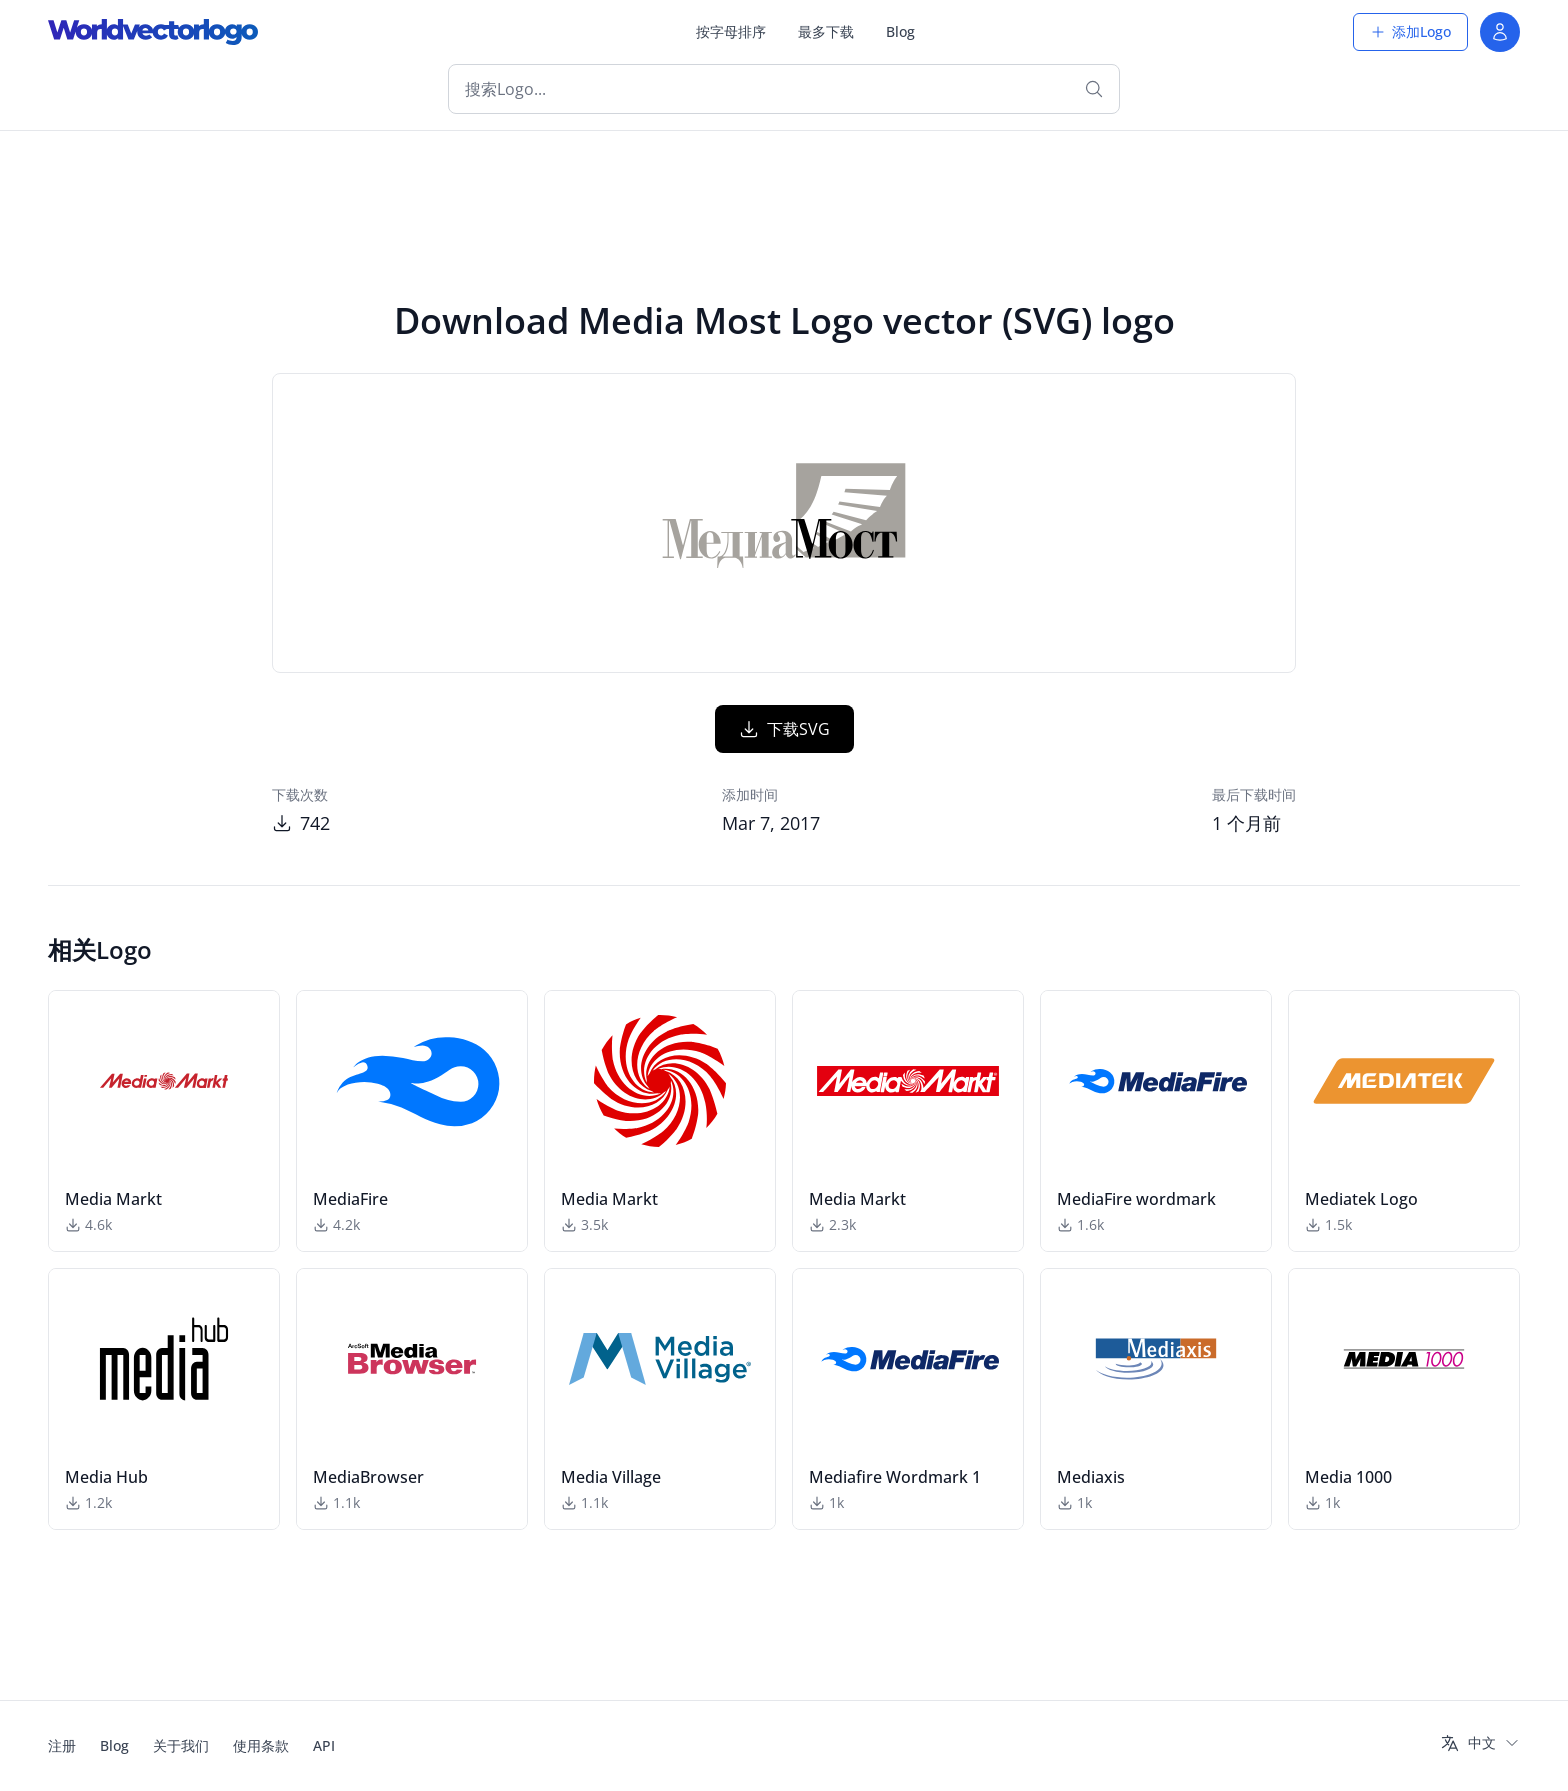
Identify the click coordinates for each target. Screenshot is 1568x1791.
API (324, 1745)
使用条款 (261, 1745)
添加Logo (1410, 31)
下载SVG (784, 729)
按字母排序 (731, 31)
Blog (900, 31)
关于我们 (181, 1745)
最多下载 (826, 31)
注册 (62, 1745)
